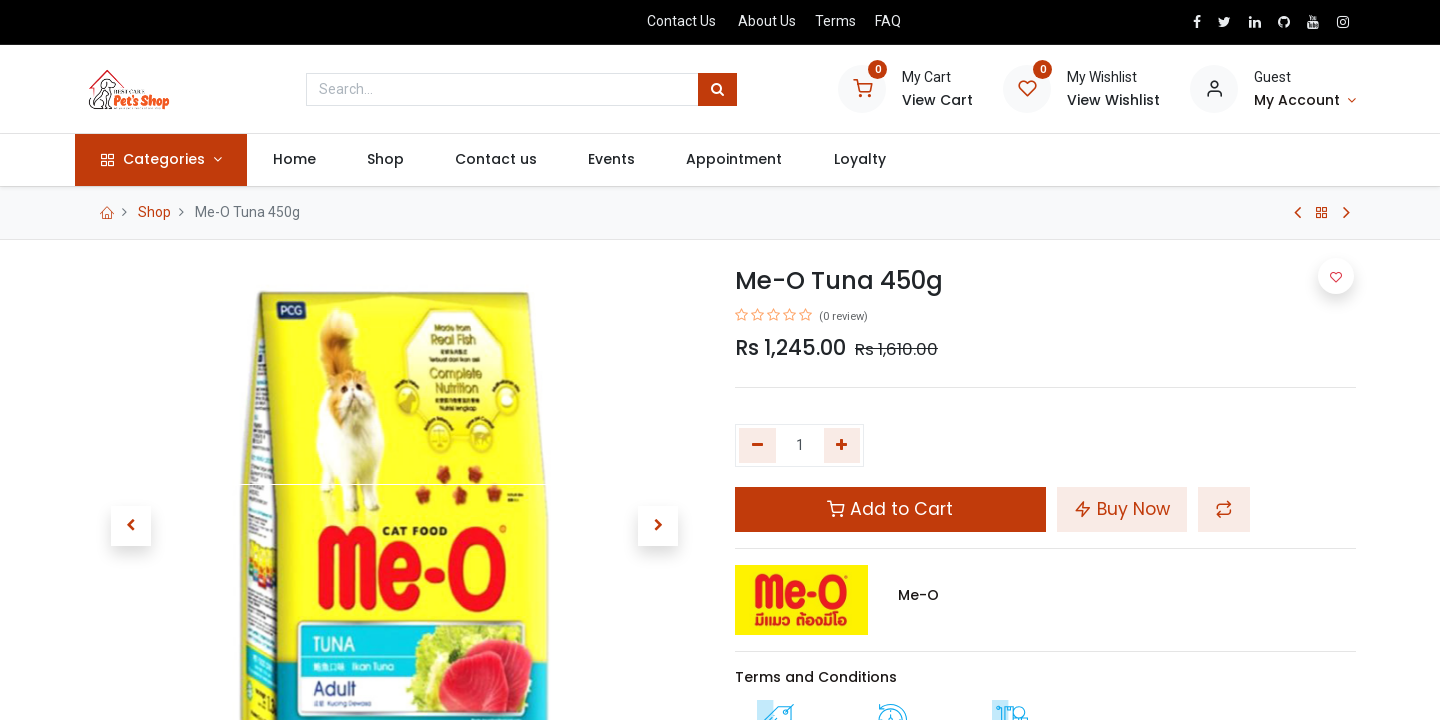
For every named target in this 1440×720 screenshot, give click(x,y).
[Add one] (842, 446)
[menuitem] (303, 160)
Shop (154, 212)
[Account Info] (1305, 101)
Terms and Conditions (816, 677)
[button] (130, 526)
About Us (767, 21)
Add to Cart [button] (890, 509)
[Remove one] (757, 446)
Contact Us (681, 21)
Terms (835, 21)
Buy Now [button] (1122, 509)
